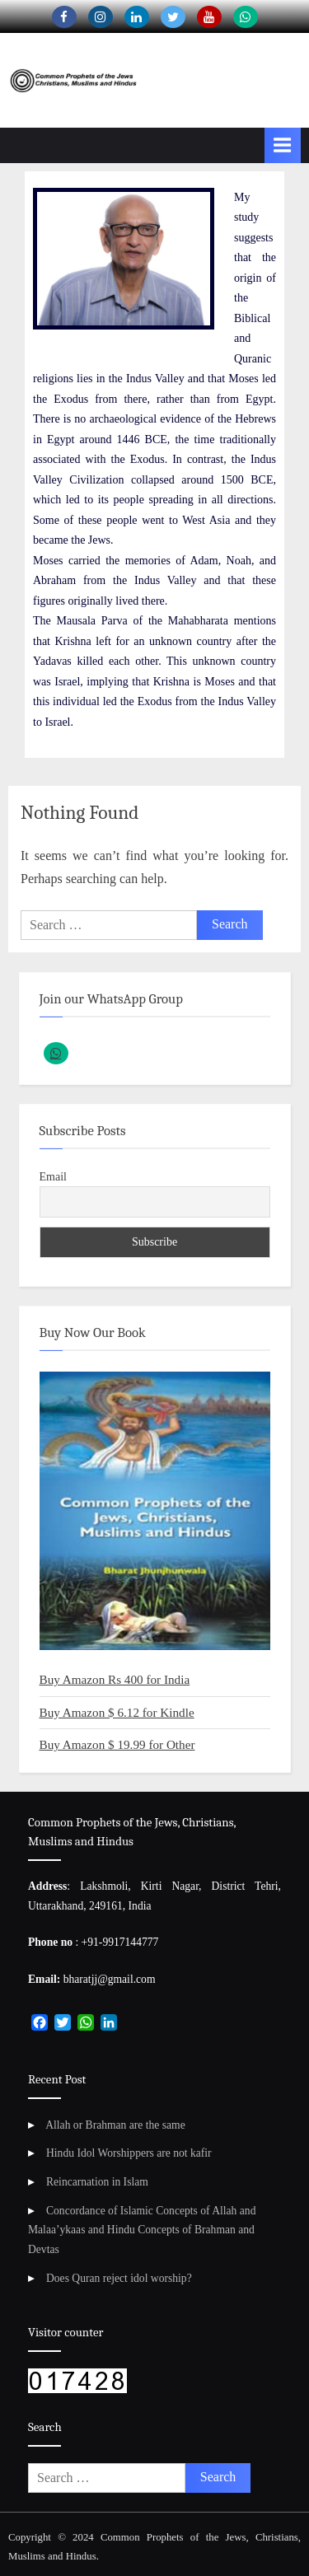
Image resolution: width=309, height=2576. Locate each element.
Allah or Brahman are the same (115, 2125)
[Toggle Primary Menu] (283, 145)
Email (53, 1177)
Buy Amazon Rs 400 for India (115, 1679)
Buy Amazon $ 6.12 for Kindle (117, 1712)
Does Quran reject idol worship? (119, 2278)
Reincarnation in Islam (97, 2182)
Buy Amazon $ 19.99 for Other (117, 1744)
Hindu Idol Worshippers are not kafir (129, 2153)
